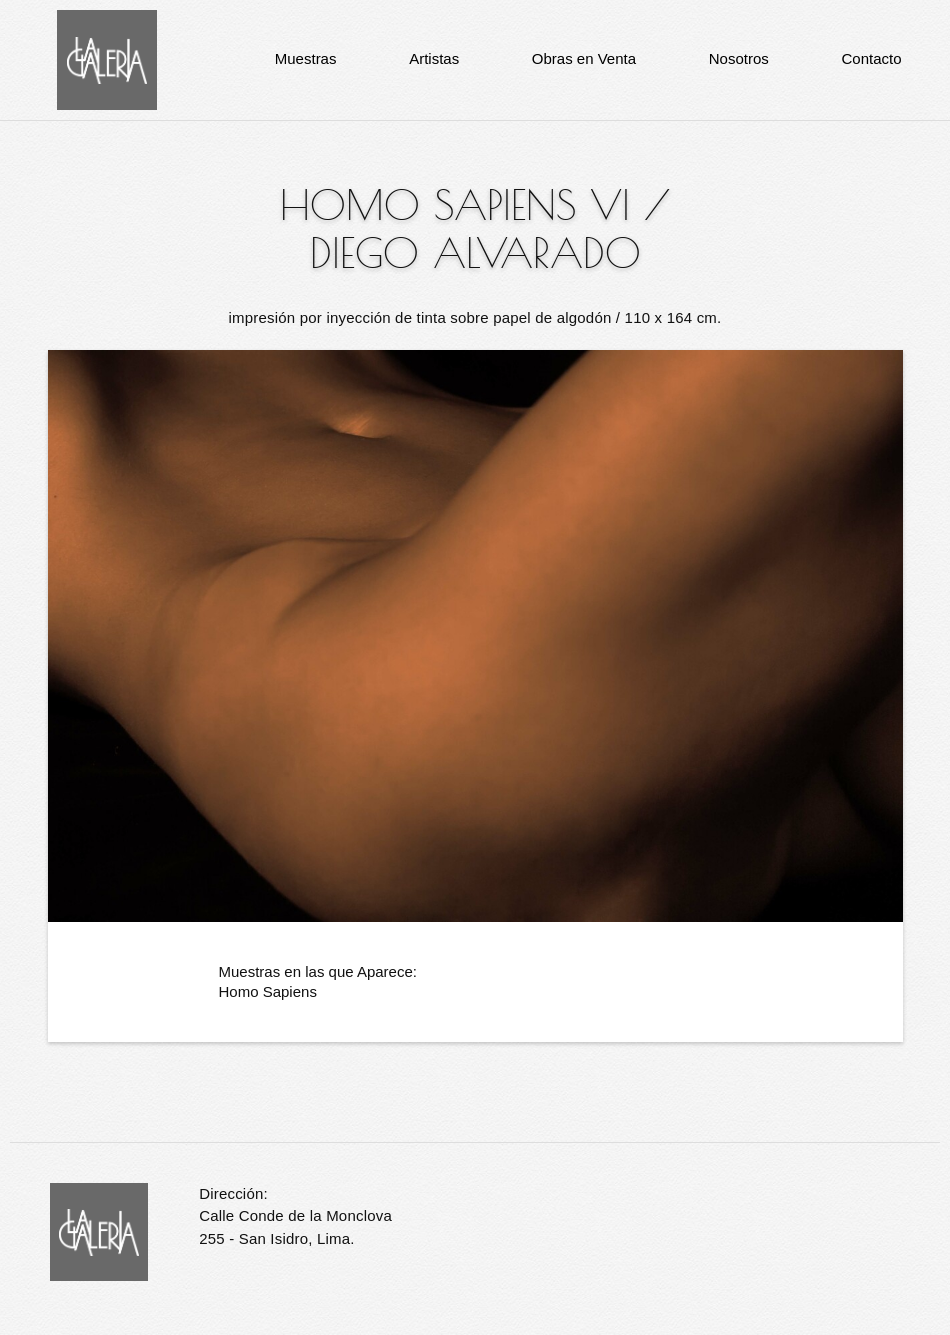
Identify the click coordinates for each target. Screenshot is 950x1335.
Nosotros (739, 58)
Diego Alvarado (475, 253)
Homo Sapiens (268, 991)
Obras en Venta (584, 58)
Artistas (434, 58)
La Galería (107, 60)
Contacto (871, 58)
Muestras (306, 58)
